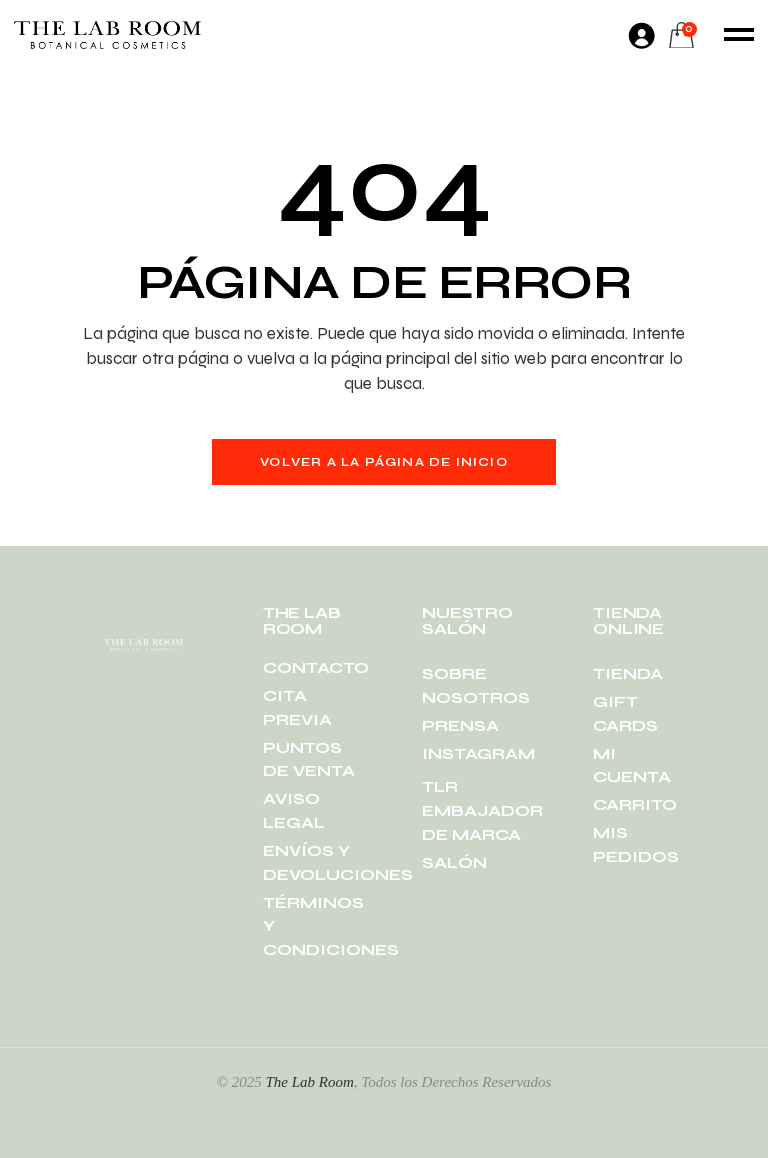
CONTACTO (316, 667)
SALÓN (454, 862)
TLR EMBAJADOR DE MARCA (482, 810)
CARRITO (635, 804)
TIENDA (628, 673)
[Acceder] (641, 35)
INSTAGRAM (478, 753)
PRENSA (460, 725)
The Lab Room (309, 1082)
